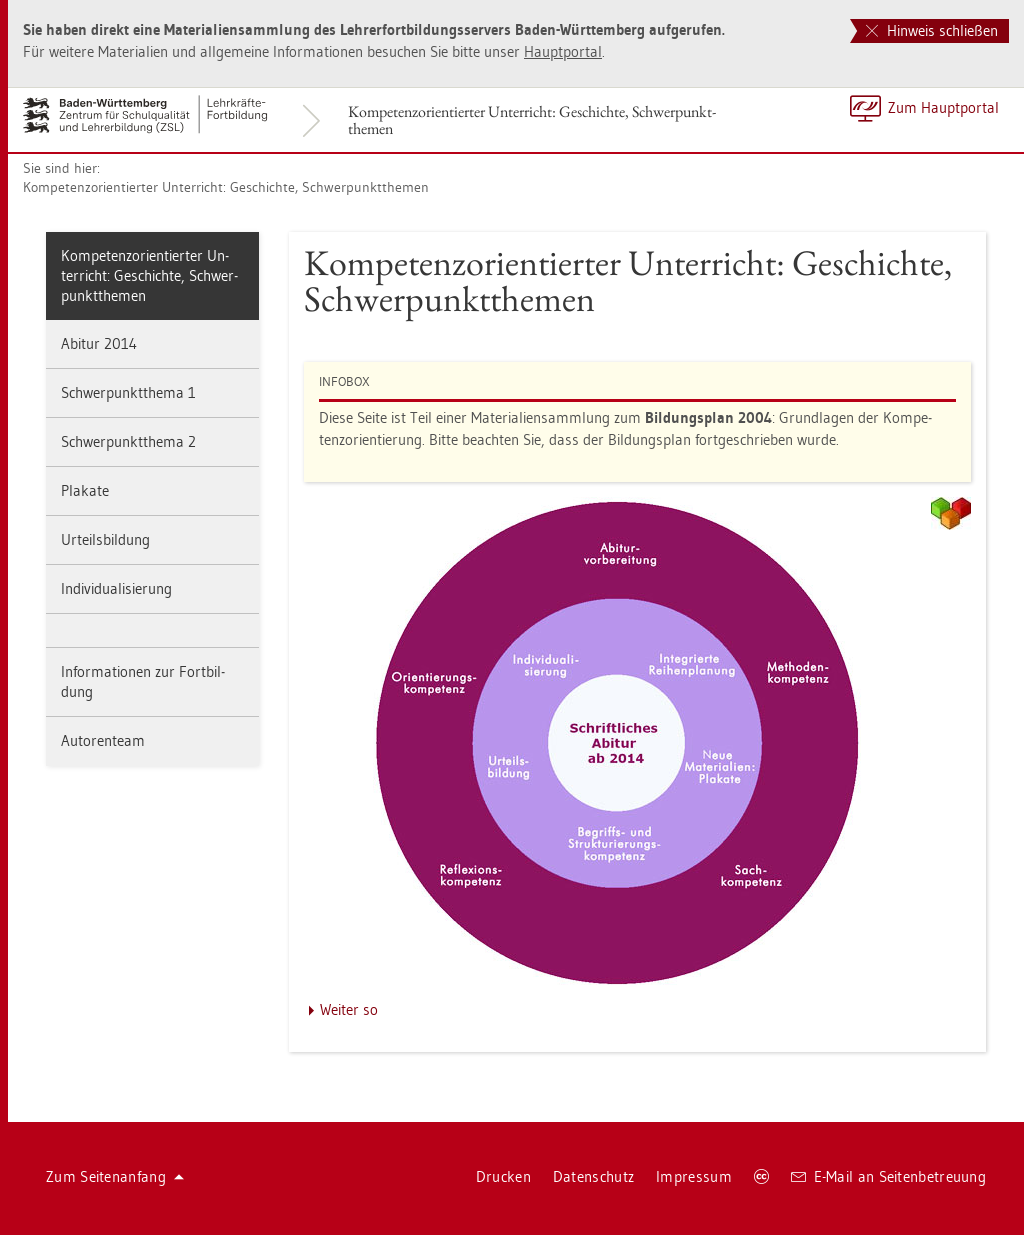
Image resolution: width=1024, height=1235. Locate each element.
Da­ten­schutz (593, 1176)
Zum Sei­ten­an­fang (115, 1176)
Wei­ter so (349, 1009)
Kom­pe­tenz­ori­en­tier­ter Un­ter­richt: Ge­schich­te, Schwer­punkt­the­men (532, 120)
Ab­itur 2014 (99, 343)
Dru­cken (503, 1176)
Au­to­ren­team (103, 740)
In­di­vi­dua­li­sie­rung (116, 588)
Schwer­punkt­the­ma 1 (128, 392)
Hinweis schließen (932, 30)
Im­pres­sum (694, 1176)
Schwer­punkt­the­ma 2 (128, 441)
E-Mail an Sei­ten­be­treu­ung (888, 1176)
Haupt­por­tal (563, 51)
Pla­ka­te (85, 490)
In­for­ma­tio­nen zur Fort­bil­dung (143, 681)
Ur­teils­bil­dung (105, 539)
